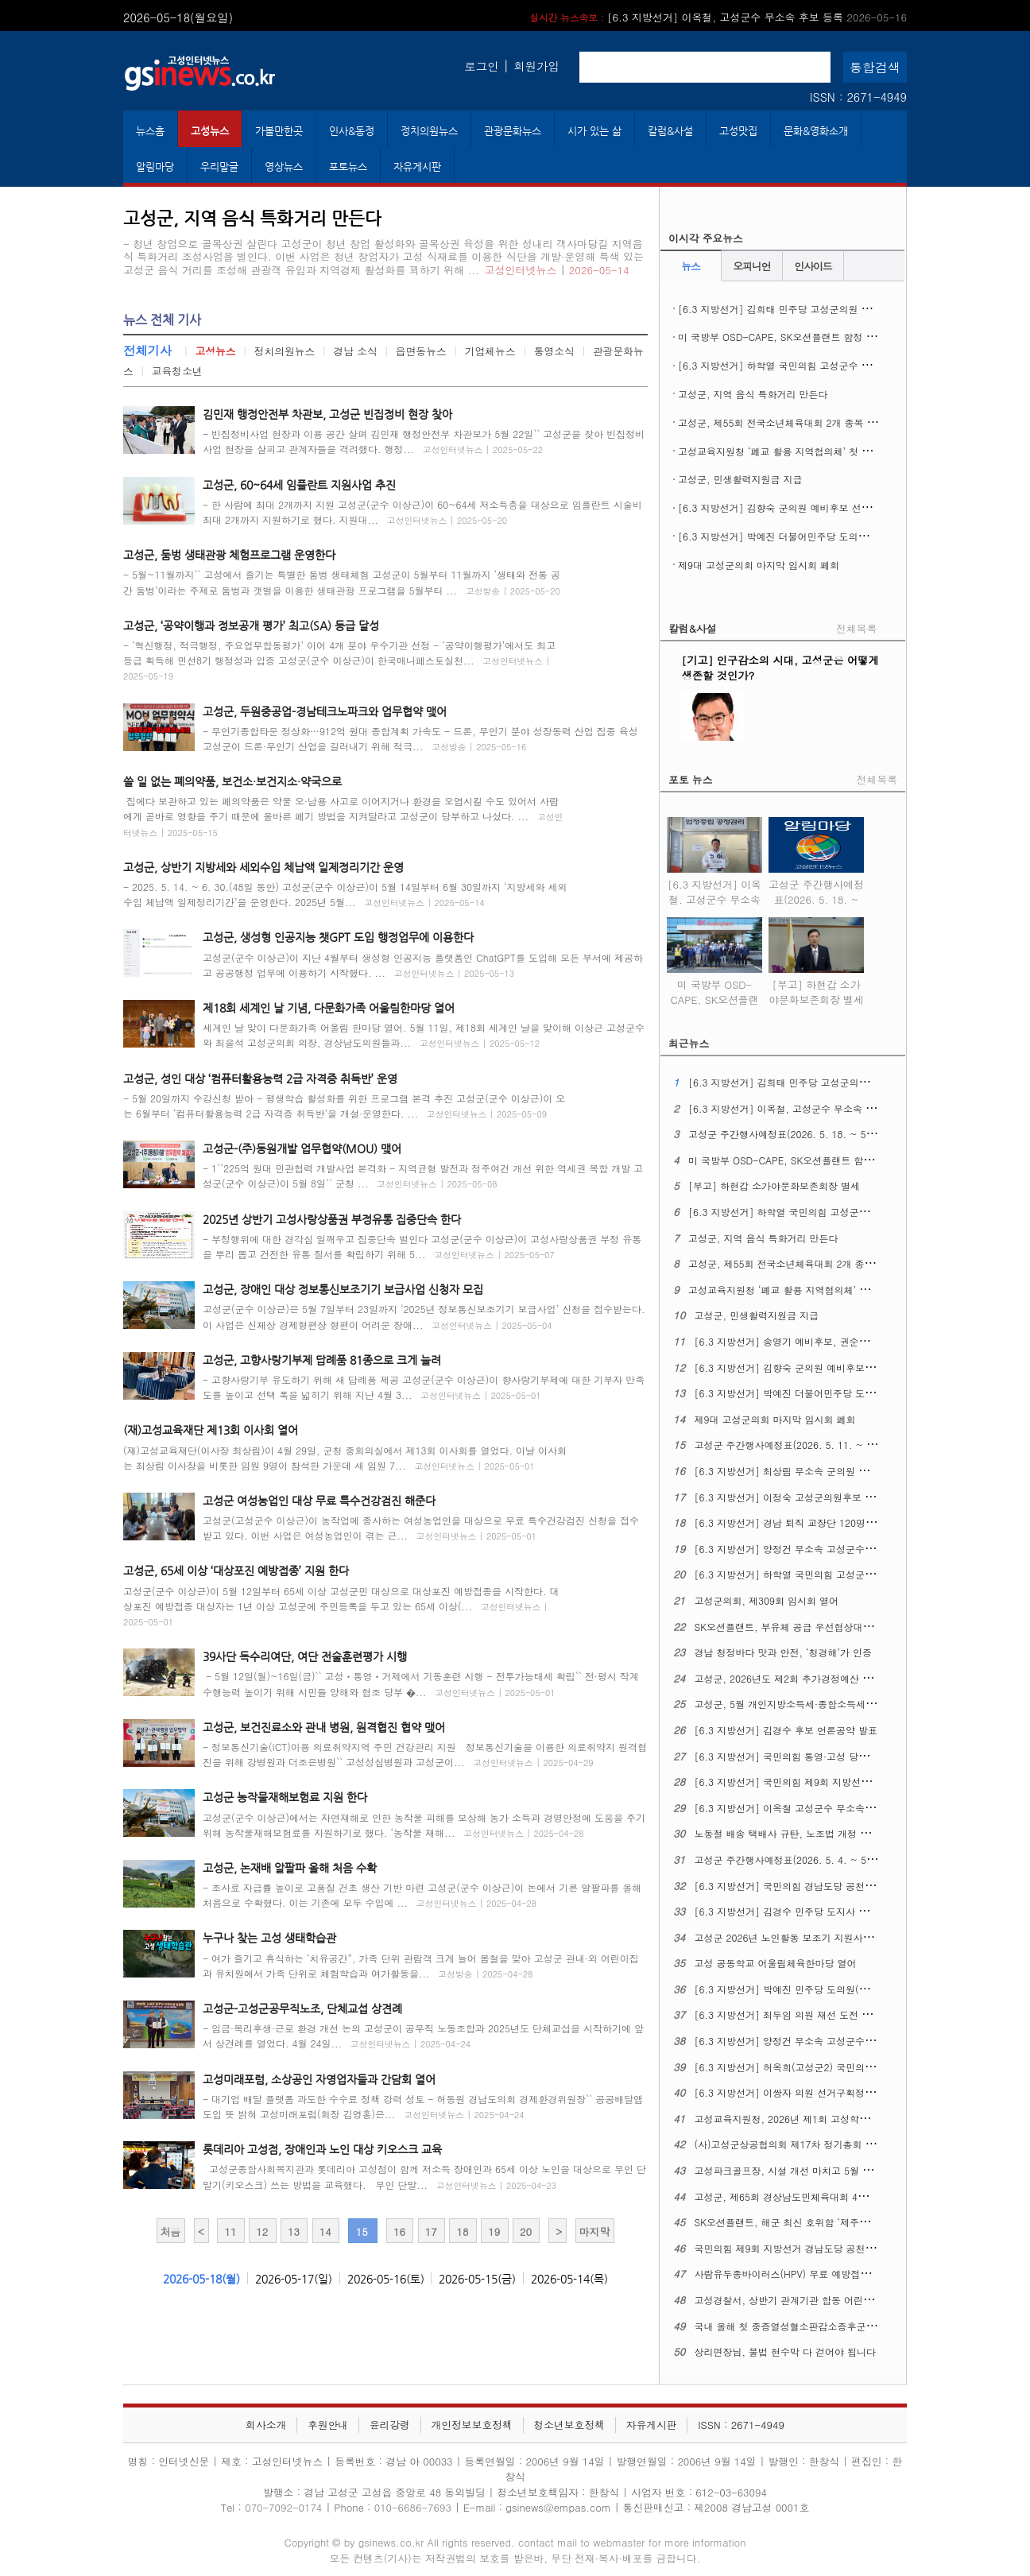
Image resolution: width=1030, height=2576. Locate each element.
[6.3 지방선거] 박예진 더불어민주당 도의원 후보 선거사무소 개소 (820, 536)
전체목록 (856, 628)
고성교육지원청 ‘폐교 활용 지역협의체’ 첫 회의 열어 (790, 451)
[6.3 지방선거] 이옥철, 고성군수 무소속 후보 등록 (718, 17)
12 (262, 2231)
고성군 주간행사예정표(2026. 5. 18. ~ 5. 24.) (816, 889)
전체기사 (147, 350)
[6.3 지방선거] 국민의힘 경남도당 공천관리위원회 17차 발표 (827, 1885)
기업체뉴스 (490, 350)
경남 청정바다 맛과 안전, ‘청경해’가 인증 (784, 1652)
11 (230, 2231)
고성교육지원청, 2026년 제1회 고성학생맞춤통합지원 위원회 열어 (838, 2118)
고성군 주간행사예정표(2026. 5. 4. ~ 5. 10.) (793, 1859)
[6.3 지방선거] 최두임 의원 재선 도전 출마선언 (797, 2014)
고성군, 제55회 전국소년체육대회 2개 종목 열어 (782, 422)
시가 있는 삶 (594, 131)
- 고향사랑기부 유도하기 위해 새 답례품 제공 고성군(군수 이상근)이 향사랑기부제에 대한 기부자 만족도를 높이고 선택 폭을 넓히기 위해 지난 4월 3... (424, 1387)
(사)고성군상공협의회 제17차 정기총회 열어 (790, 2144)
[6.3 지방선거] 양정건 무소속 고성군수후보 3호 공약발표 (819, 1548)
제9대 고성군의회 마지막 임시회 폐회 (758, 564)
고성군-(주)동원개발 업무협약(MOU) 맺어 (302, 1148)
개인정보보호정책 (471, 2424)
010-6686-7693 (412, 2507)
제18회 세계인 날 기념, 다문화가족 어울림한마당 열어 (329, 1007)
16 (399, 2231)
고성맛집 (738, 131)
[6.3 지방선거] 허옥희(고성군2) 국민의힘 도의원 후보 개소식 (828, 2067)
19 (494, 2231)
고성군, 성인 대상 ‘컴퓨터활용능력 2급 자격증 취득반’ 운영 (260, 1078)
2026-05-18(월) (201, 2278)
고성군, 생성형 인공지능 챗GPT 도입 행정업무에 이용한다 (338, 937)
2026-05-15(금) (477, 2278)
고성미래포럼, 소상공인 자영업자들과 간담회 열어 (319, 2079)
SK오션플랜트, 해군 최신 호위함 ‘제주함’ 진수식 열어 (810, 2222)
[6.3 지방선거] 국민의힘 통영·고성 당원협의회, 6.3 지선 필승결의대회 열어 (859, 1756)
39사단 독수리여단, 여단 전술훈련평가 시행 (305, 1656)
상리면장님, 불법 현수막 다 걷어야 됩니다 (786, 2351)
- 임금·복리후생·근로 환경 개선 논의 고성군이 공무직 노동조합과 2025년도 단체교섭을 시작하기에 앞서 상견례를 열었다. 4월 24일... (423, 2035)
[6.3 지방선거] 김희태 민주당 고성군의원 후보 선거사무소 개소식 (820, 309)
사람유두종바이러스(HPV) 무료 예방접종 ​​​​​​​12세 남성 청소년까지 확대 (842, 2273)
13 (294, 2231)
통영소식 (554, 350)
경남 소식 (355, 350)
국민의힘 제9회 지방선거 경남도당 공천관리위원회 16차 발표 (827, 2248)
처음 (170, 2231)
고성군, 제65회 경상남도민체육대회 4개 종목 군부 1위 (813, 2196)
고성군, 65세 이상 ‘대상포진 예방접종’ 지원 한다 (236, 1570)
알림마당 (155, 166)
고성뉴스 (210, 131)
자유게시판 (417, 166)
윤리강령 (390, 2424)
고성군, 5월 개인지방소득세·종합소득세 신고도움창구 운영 (822, 1703)
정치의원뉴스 (429, 131)
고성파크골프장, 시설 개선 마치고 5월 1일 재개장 (802, 2170)
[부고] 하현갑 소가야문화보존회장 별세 (816, 981)
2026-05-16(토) (385, 2278)
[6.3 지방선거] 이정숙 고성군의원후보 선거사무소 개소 (815, 1497)
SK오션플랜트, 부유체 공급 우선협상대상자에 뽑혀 (804, 1626)
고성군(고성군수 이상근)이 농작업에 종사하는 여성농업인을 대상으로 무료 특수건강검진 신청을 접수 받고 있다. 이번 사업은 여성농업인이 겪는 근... (421, 1527)
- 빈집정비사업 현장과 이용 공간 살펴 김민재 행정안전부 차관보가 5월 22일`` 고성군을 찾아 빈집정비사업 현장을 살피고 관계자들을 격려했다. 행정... (424, 441)
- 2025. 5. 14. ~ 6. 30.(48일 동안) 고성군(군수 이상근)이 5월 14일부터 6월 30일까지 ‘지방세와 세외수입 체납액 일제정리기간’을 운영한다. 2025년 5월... (345, 894)
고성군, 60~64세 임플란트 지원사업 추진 (299, 484)
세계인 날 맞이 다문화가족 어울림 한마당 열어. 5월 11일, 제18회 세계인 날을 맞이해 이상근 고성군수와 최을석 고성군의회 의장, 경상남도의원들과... (424, 1035)
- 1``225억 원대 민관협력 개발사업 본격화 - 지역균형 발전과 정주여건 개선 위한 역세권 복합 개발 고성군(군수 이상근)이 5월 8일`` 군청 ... (423, 1175)
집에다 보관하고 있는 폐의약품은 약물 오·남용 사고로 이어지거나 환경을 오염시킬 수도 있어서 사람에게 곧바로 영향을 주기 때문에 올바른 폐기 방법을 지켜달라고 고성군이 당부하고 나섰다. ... (343, 816)
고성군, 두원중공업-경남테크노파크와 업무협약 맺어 (325, 711)
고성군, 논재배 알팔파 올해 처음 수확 (290, 1867)
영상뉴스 (284, 166)
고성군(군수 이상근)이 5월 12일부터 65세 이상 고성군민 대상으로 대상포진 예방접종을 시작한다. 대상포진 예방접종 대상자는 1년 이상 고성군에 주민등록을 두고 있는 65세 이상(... (341, 1606)
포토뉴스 (348, 166)
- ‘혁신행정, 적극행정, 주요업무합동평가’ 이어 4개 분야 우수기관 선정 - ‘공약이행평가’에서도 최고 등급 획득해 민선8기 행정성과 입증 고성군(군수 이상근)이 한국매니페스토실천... (339, 660)
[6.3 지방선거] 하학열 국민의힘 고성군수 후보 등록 (790, 365)
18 (462, 2231)
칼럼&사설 (670, 131)
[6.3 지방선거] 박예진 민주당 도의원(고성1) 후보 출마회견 (823, 1989)
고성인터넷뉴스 (521, 269)
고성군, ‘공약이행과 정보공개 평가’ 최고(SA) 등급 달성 (251, 625)
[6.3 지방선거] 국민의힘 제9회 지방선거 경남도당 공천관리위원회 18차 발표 (861, 1781)
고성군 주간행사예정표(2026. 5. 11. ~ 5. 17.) (796, 1444)
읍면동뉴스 (421, 350)
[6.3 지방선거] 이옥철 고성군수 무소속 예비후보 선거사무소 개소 (837, 1808)
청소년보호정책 (569, 2424)
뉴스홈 (150, 131)
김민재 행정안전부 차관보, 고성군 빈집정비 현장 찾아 (327, 414)
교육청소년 (177, 370)
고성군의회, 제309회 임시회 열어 (767, 1600)
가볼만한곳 (279, 131)
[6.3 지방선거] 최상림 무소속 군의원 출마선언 (796, 1471)
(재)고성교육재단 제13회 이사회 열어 (210, 1430)
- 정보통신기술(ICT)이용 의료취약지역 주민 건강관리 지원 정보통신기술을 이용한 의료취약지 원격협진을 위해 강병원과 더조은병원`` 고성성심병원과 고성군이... (425, 1754)
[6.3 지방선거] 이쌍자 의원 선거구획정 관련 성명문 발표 (818, 2092)
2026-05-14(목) (569, 2278)
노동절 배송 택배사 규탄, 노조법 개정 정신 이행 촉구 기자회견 (830, 1833)
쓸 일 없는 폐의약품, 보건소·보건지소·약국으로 (232, 781)
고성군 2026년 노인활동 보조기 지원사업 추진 (795, 1937)
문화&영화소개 (816, 131)
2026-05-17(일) (293, 2278)
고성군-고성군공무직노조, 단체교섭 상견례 (302, 2008)
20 (526, 2231)
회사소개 (266, 2424)
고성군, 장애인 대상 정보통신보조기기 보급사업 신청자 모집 (343, 1289)
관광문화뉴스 (512, 131)
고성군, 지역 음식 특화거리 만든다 (753, 394)
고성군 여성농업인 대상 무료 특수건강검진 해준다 (319, 1500)
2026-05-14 (599, 269)
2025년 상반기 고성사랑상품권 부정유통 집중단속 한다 (332, 1219)
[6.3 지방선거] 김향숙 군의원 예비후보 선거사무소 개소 (800, 507)
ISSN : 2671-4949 (858, 97)
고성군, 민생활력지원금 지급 (740, 479)
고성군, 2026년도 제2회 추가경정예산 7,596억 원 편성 (814, 1678)
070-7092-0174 (285, 2507)
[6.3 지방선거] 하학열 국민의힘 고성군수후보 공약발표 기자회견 (836, 1574)
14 (325, 2231)
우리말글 (219, 166)
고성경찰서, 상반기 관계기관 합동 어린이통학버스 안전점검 (824, 2300)
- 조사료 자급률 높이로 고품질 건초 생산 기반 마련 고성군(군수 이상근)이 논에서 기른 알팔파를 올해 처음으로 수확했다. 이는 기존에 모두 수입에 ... (422, 1895)
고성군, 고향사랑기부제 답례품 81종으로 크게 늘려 (322, 1360)
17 (431, 2231)
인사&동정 (351, 131)
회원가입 (536, 66)
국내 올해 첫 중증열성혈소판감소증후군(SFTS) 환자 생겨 (818, 2326)
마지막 (594, 2231)
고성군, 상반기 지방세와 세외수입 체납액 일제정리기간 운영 (263, 867)
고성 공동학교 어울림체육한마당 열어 (776, 1963)
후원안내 (328, 2424)
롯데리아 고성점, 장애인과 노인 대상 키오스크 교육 (322, 2149)
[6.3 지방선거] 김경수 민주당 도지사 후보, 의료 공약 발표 (821, 1911)
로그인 (481, 66)
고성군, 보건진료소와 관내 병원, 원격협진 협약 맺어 (324, 1727)
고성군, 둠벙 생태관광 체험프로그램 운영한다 (229, 554)
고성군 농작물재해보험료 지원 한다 (285, 1797)
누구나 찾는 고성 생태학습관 (269, 1937)
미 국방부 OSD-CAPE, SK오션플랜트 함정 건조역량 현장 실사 (813, 336)
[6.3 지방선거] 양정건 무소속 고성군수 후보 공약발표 (812, 2040)
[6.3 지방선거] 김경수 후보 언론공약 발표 (786, 1730)
